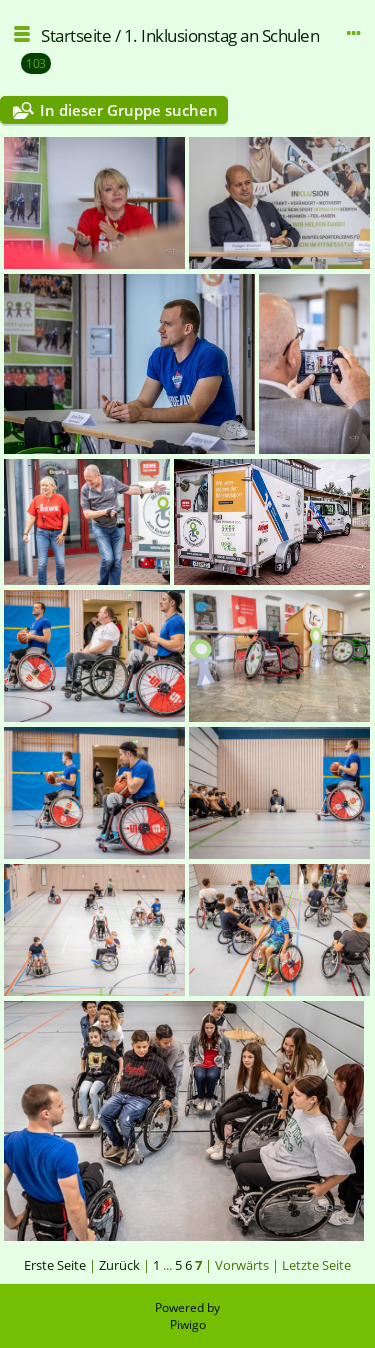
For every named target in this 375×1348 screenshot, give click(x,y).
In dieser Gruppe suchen (129, 110)
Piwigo (188, 1324)
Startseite (76, 35)
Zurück (119, 1265)
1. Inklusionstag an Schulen (222, 35)
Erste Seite (55, 1265)
